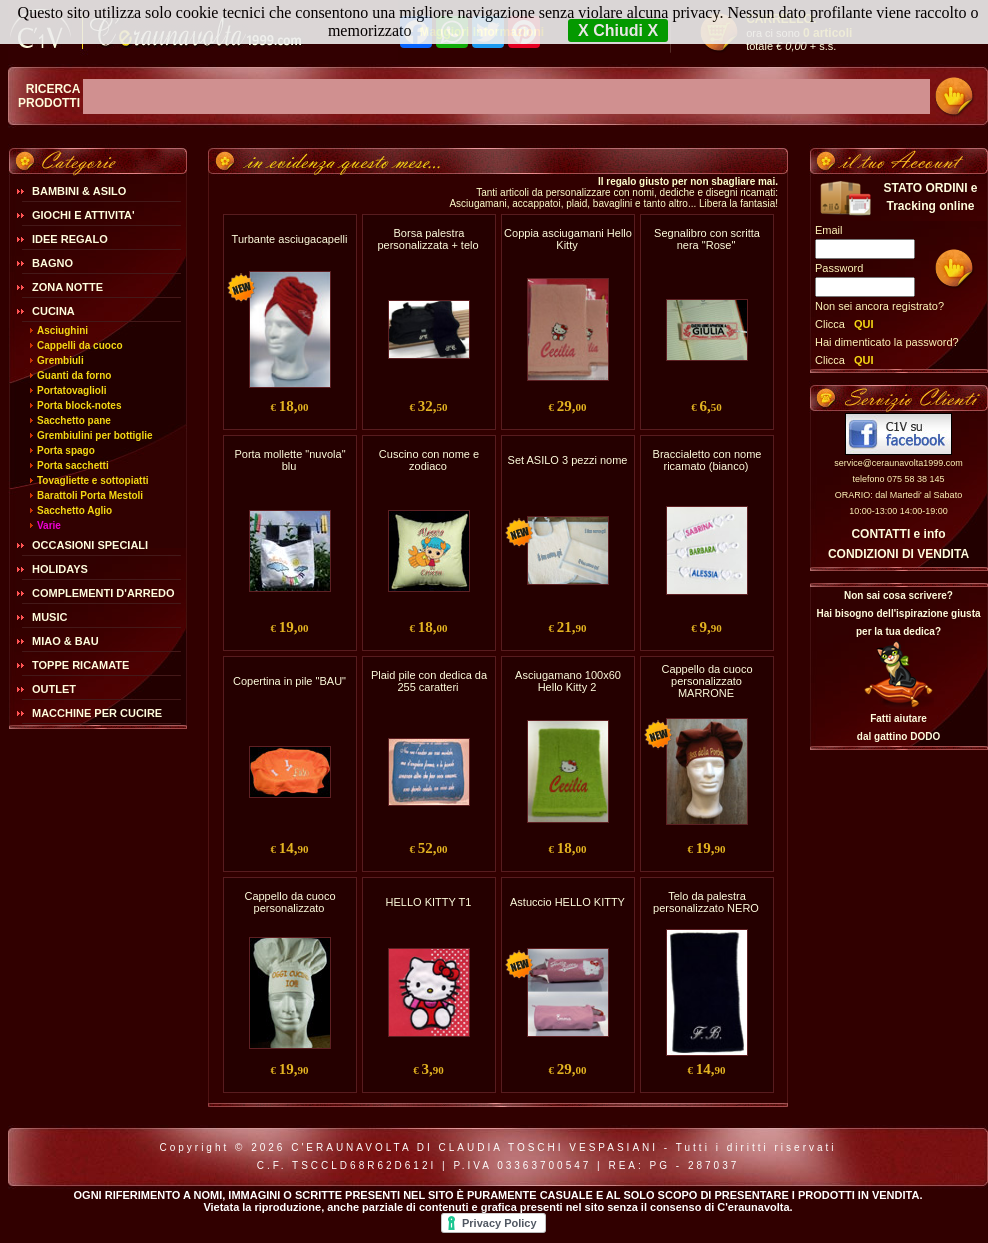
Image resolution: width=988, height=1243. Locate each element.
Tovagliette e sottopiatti (93, 480)
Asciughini (62, 330)
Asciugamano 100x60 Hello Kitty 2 (568, 681)
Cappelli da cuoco (80, 345)
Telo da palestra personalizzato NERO (706, 902)
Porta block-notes (79, 405)
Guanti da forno (74, 375)
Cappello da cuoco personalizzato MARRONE (706, 681)
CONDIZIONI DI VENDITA (898, 554)
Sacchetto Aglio (74, 510)
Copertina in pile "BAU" (289, 681)
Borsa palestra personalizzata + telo (427, 239)
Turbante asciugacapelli (290, 239)
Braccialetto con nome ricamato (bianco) (707, 460)
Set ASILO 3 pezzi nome (568, 460)
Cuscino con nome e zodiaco (429, 460)
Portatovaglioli (71, 390)
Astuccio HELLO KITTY (567, 902)
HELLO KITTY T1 (429, 902)
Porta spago (66, 450)
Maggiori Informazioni (481, 32)
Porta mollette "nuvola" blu (289, 460)
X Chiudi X (618, 30)
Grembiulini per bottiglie (95, 435)
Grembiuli (60, 360)
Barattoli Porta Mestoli (90, 495)
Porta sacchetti (73, 465)
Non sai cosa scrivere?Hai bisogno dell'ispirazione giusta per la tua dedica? (898, 613)
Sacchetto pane (74, 420)
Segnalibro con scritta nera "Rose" (707, 239)
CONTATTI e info (898, 534)
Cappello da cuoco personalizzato (289, 902)
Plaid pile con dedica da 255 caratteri (429, 681)
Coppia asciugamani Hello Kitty (568, 239)
